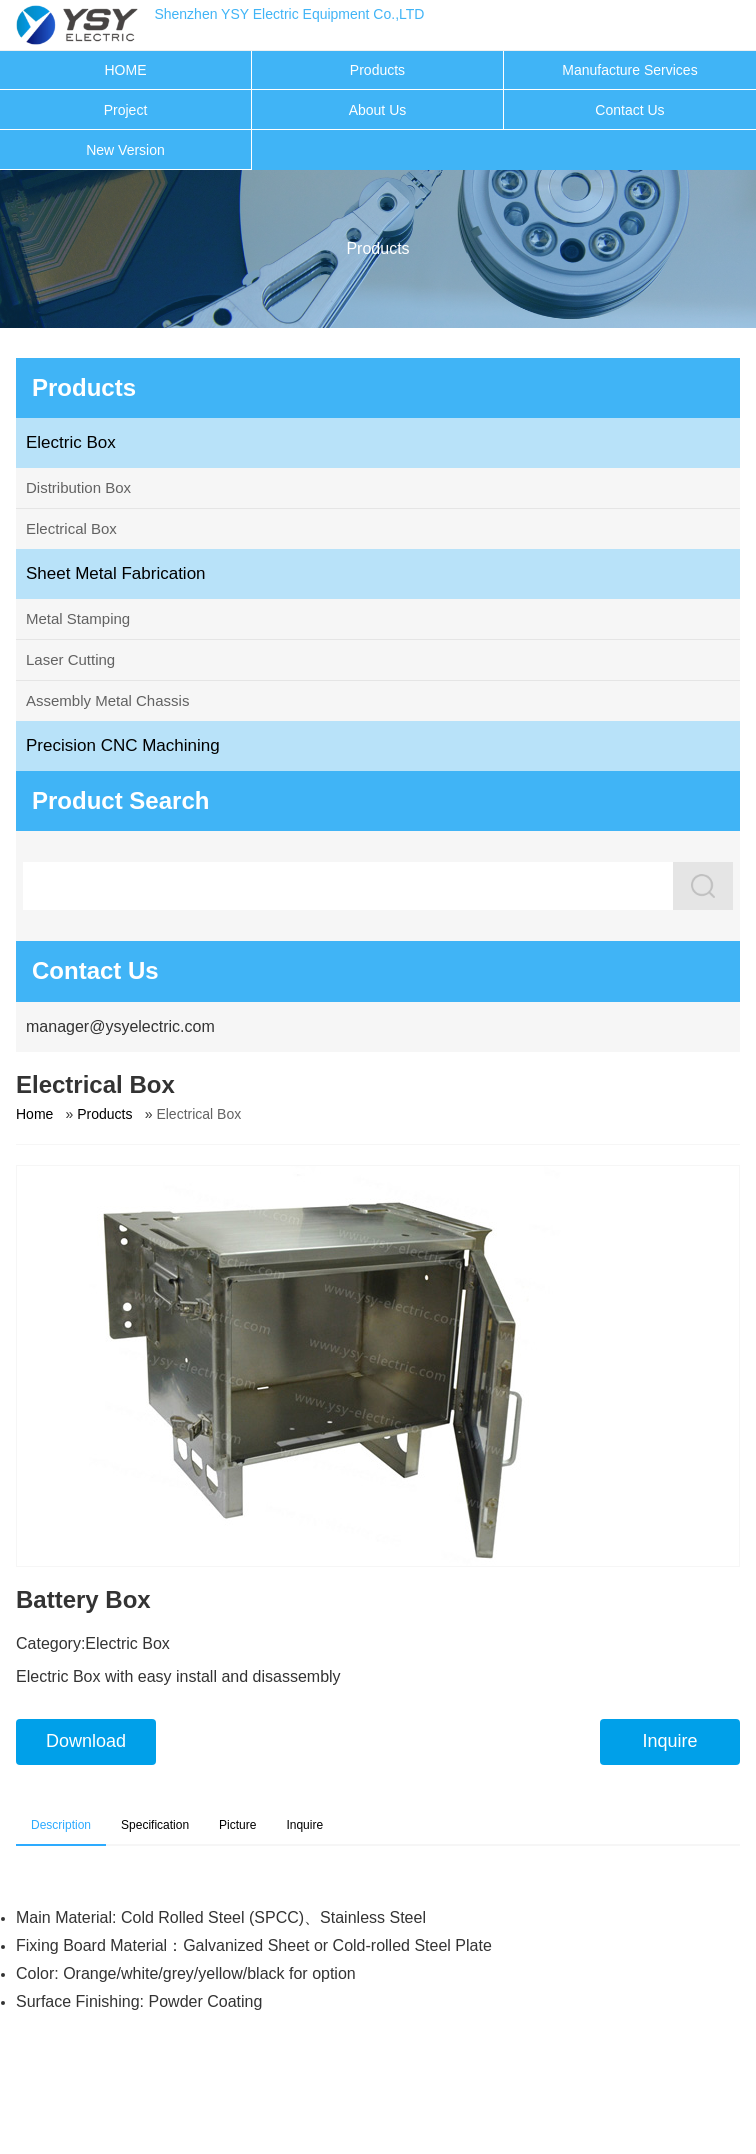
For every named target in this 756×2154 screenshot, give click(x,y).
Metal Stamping (78, 618)
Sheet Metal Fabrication (116, 573)
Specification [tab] (155, 1825)
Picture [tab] (237, 1825)
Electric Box (71, 442)
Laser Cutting (70, 659)
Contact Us (629, 110)
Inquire (669, 1741)
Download (86, 1741)
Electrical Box (71, 528)
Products (377, 70)
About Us (378, 110)
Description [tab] (61, 1825)
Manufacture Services (629, 70)
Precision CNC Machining (123, 745)
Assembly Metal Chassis (107, 700)
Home (34, 1114)
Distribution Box (78, 487)
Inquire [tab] (304, 1825)
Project (126, 110)
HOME (125, 70)
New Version (125, 150)
